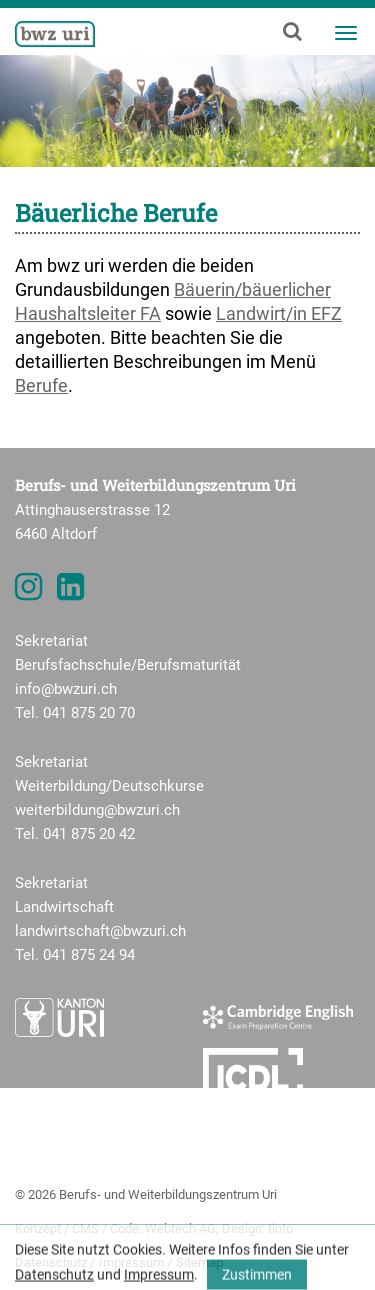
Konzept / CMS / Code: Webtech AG (115, 1228)
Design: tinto (257, 1228)
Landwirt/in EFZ (279, 313)
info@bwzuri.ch (66, 689)
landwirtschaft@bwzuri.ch (100, 931)
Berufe (41, 385)
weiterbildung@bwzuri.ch (97, 810)
